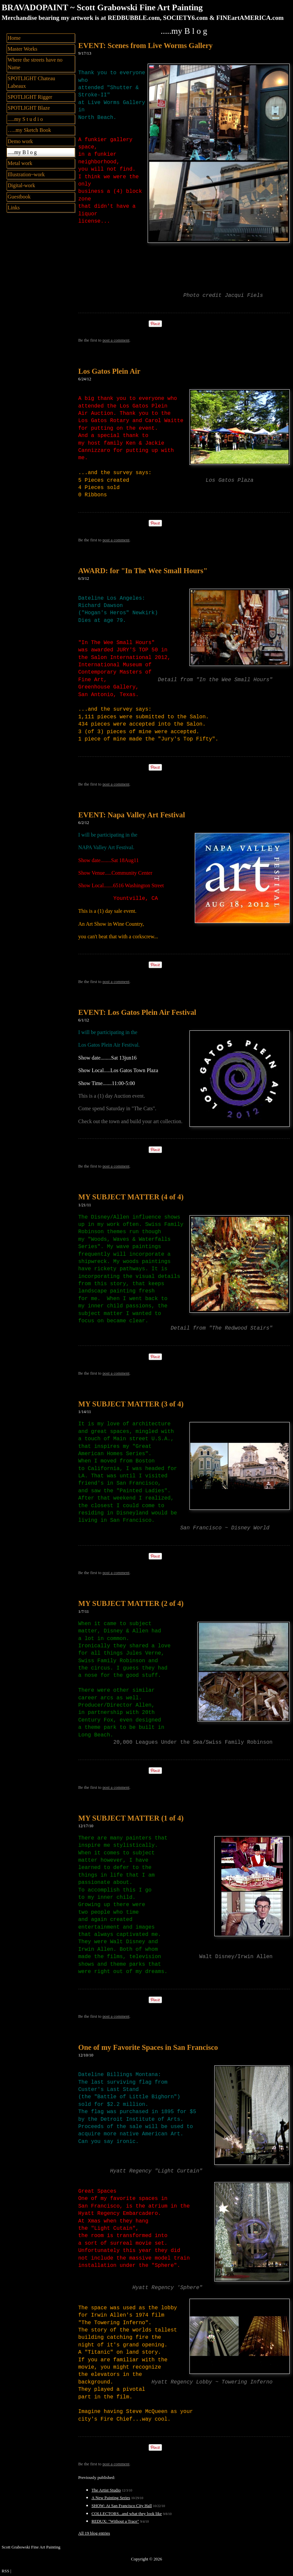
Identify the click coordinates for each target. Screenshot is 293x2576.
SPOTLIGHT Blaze (29, 108)
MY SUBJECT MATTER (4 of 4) (130, 1197)
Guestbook (19, 196)
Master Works (22, 49)
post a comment (116, 340)
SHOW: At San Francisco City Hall (122, 2505)
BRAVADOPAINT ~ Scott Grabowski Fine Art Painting (102, 7)
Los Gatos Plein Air (109, 371)
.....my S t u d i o (25, 119)
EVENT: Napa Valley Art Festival (131, 815)
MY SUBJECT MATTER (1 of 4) (130, 1818)
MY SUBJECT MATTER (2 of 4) (130, 1603)
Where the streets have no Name (35, 63)
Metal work (20, 163)
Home (14, 38)
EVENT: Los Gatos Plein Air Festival (137, 1012)
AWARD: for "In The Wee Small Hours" (142, 571)
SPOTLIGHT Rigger (30, 97)
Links (14, 207)
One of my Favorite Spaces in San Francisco (148, 2047)
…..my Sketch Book (29, 130)
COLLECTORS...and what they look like (127, 2513)
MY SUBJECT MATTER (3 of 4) (130, 1404)
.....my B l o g (22, 152)
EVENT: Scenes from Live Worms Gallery (145, 45)
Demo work (20, 141)
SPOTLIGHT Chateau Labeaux (31, 82)
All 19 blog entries (94, 2533)
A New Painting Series (111, 2497)
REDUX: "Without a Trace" (115, 2521)
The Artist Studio (106, 2490)
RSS (5, 2571)
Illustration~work (26, 174)
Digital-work (21, 185)
